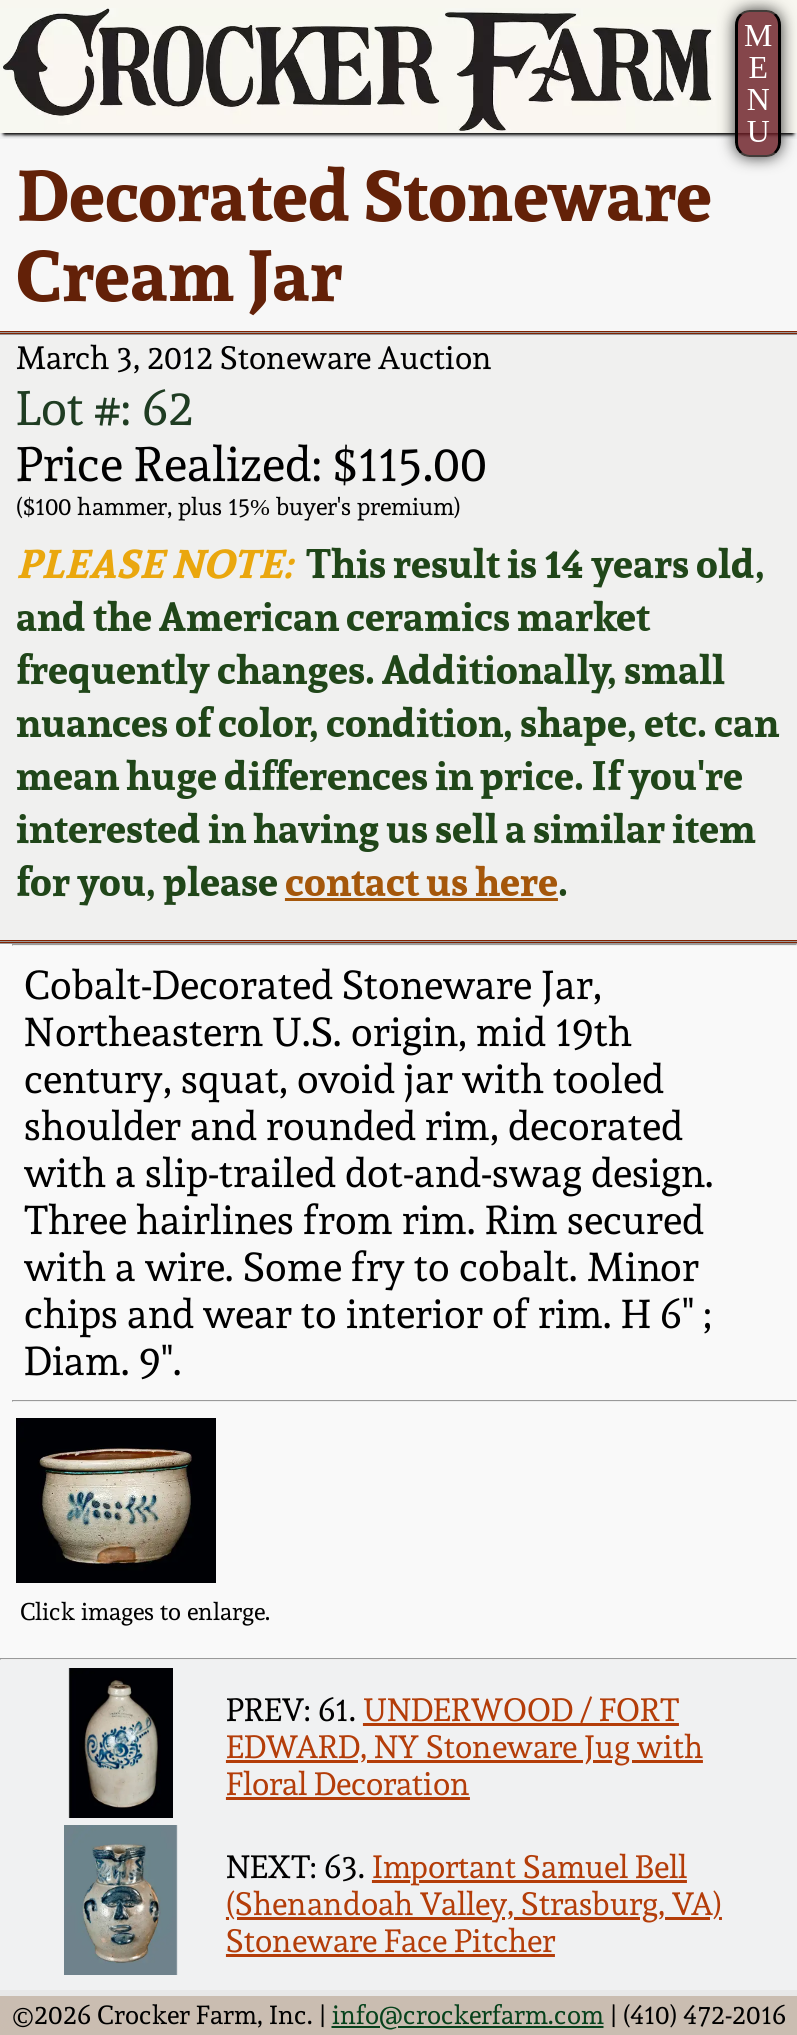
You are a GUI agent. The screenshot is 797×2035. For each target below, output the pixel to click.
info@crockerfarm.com (468, 2015)
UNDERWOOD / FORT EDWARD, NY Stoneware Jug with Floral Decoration (464, 1746)
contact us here (421, 881)
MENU (758, 83)
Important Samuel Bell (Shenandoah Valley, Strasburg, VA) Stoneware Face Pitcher (474, 1903)
